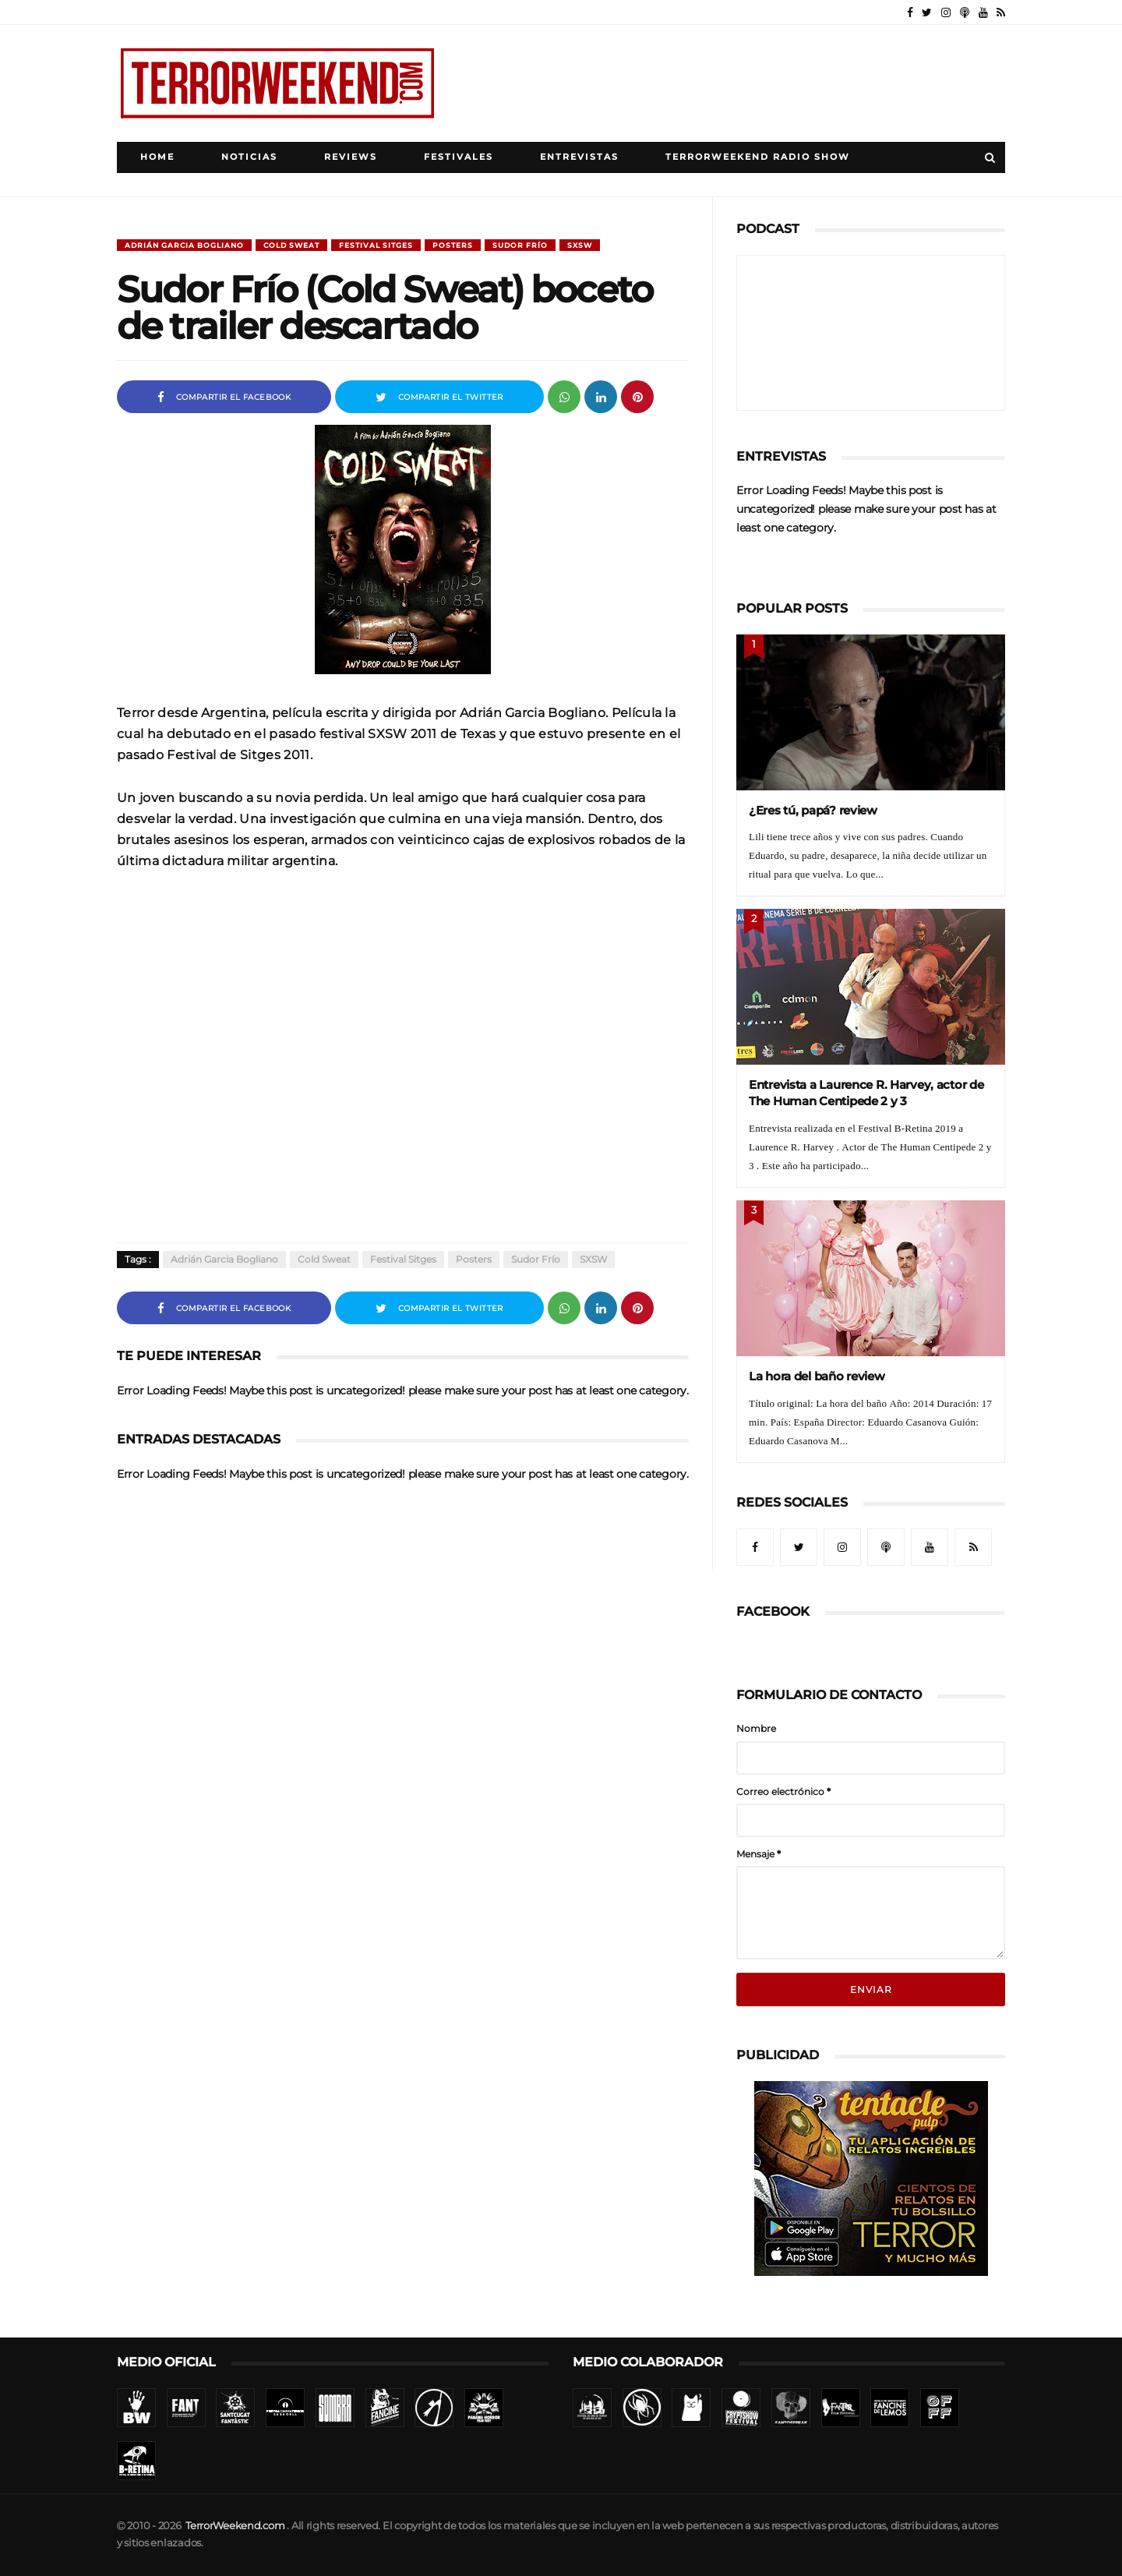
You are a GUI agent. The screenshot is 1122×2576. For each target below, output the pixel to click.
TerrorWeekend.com (234, 2526)
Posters (452, 245)
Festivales (458, 157)
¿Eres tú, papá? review (813, 810)
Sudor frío (520, 245)
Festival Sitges (376, 245)
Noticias (249, 157)
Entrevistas (579, 157)
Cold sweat (291, 245)
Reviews (350, 157)
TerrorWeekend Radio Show (757, 157)
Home (157, 157)
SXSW (579, 245)
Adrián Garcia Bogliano (184, 245)
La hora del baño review (817, 1376)
